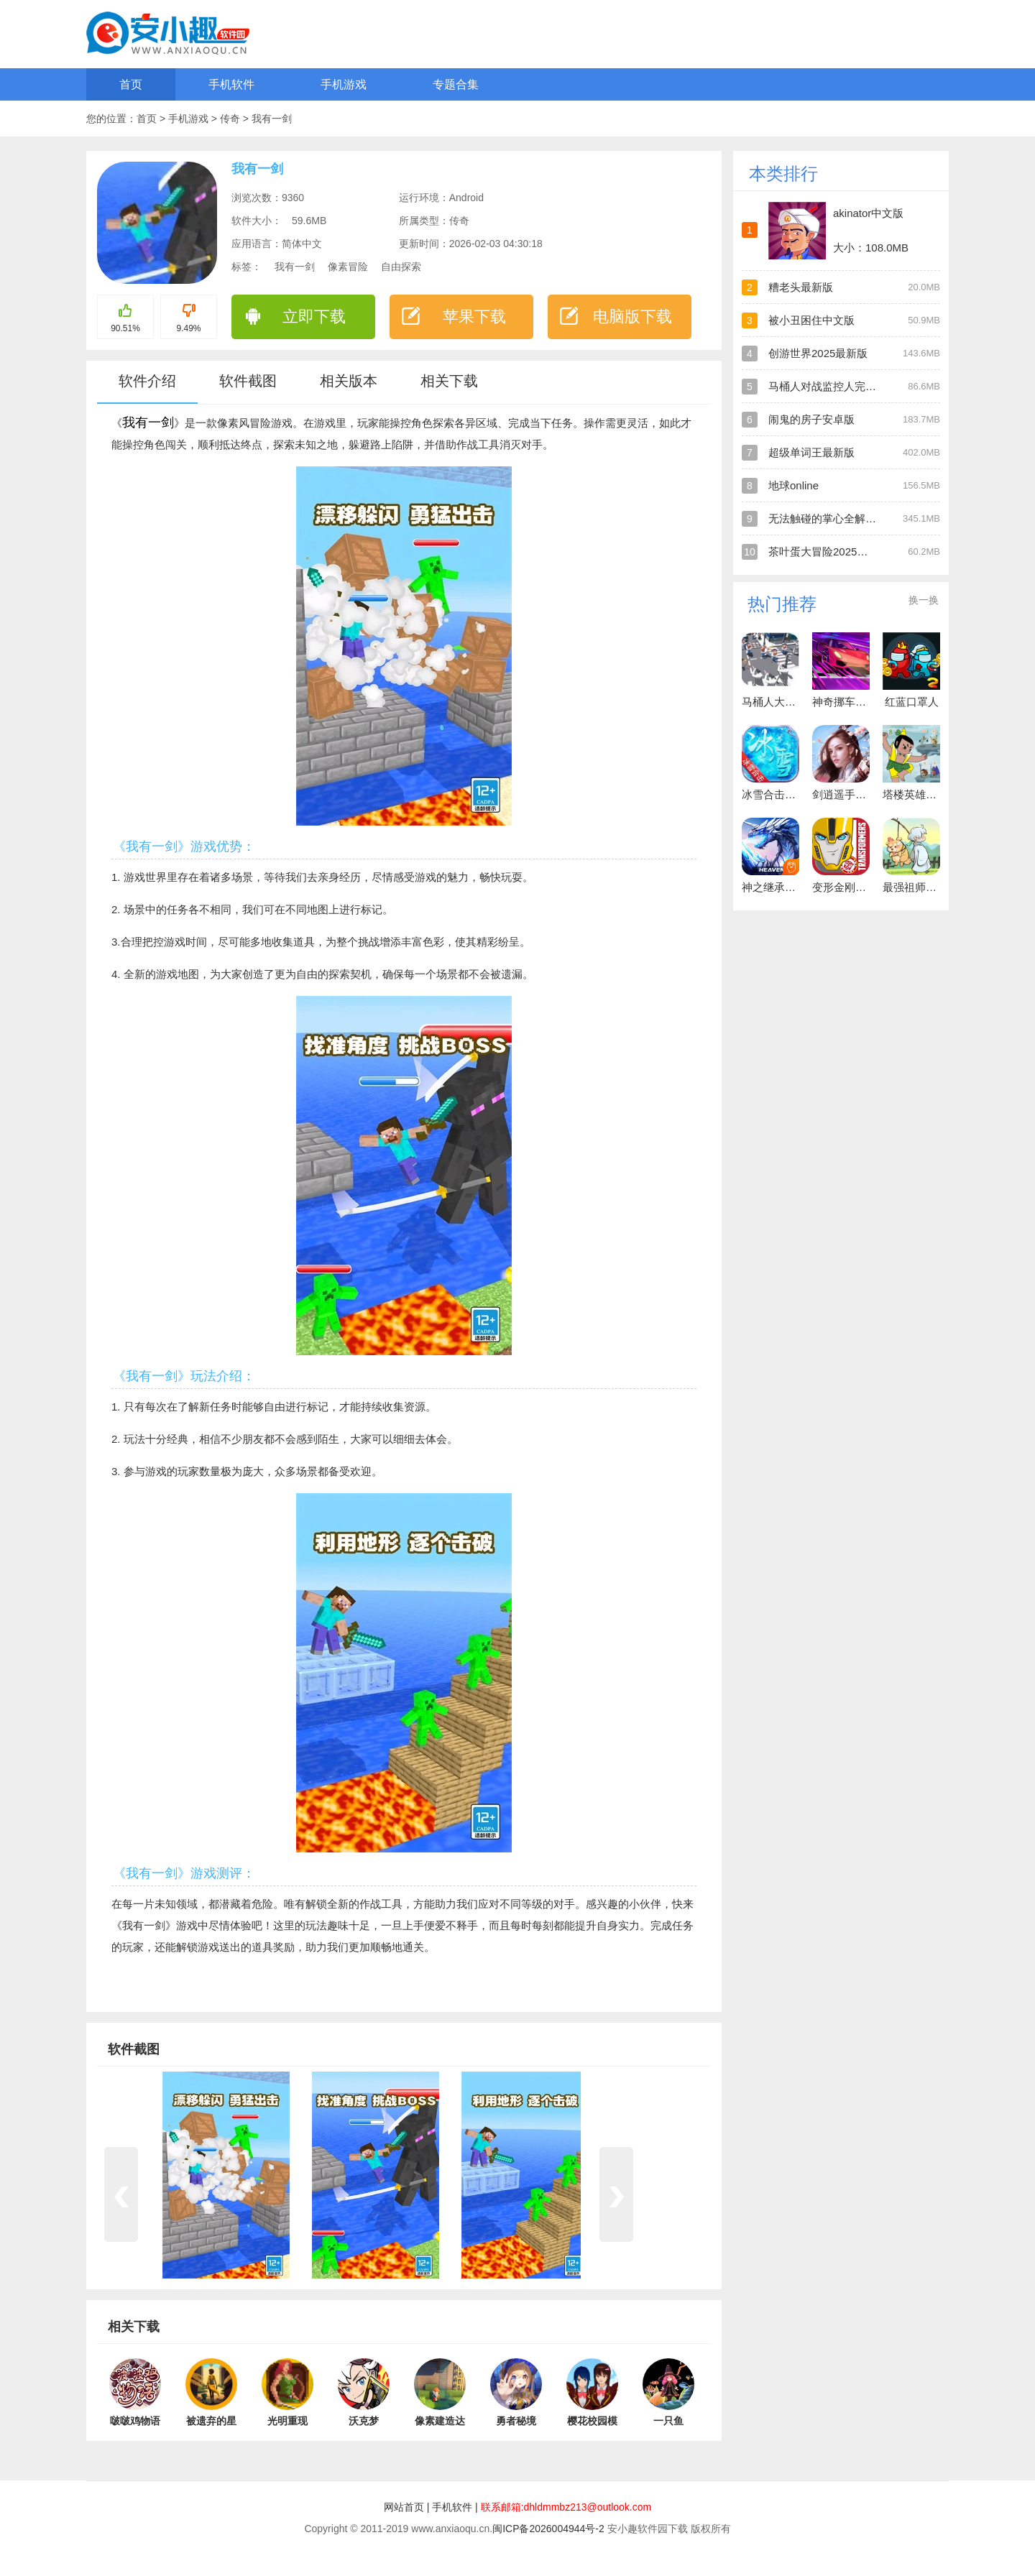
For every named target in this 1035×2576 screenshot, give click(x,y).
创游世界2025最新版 (818, 353)
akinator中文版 (868, 213)
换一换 (923, 600)
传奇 (231, 118)
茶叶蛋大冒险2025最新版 (828, 551)
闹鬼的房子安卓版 (811, 419)
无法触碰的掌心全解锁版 (827, 518)
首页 (130, 84)
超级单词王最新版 (811, 452)
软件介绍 (147, 381)
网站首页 (404, 2507)
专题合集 (456, 84)
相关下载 (449, 381)
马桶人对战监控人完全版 (827, 386)
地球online (793, 485)
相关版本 (348, 381)
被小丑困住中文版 (811, 320)
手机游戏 (344, 84)
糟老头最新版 (800, 287)
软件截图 (248, 381)
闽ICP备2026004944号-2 (548, 2528)
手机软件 (231, 84)
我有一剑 (272, 118)
